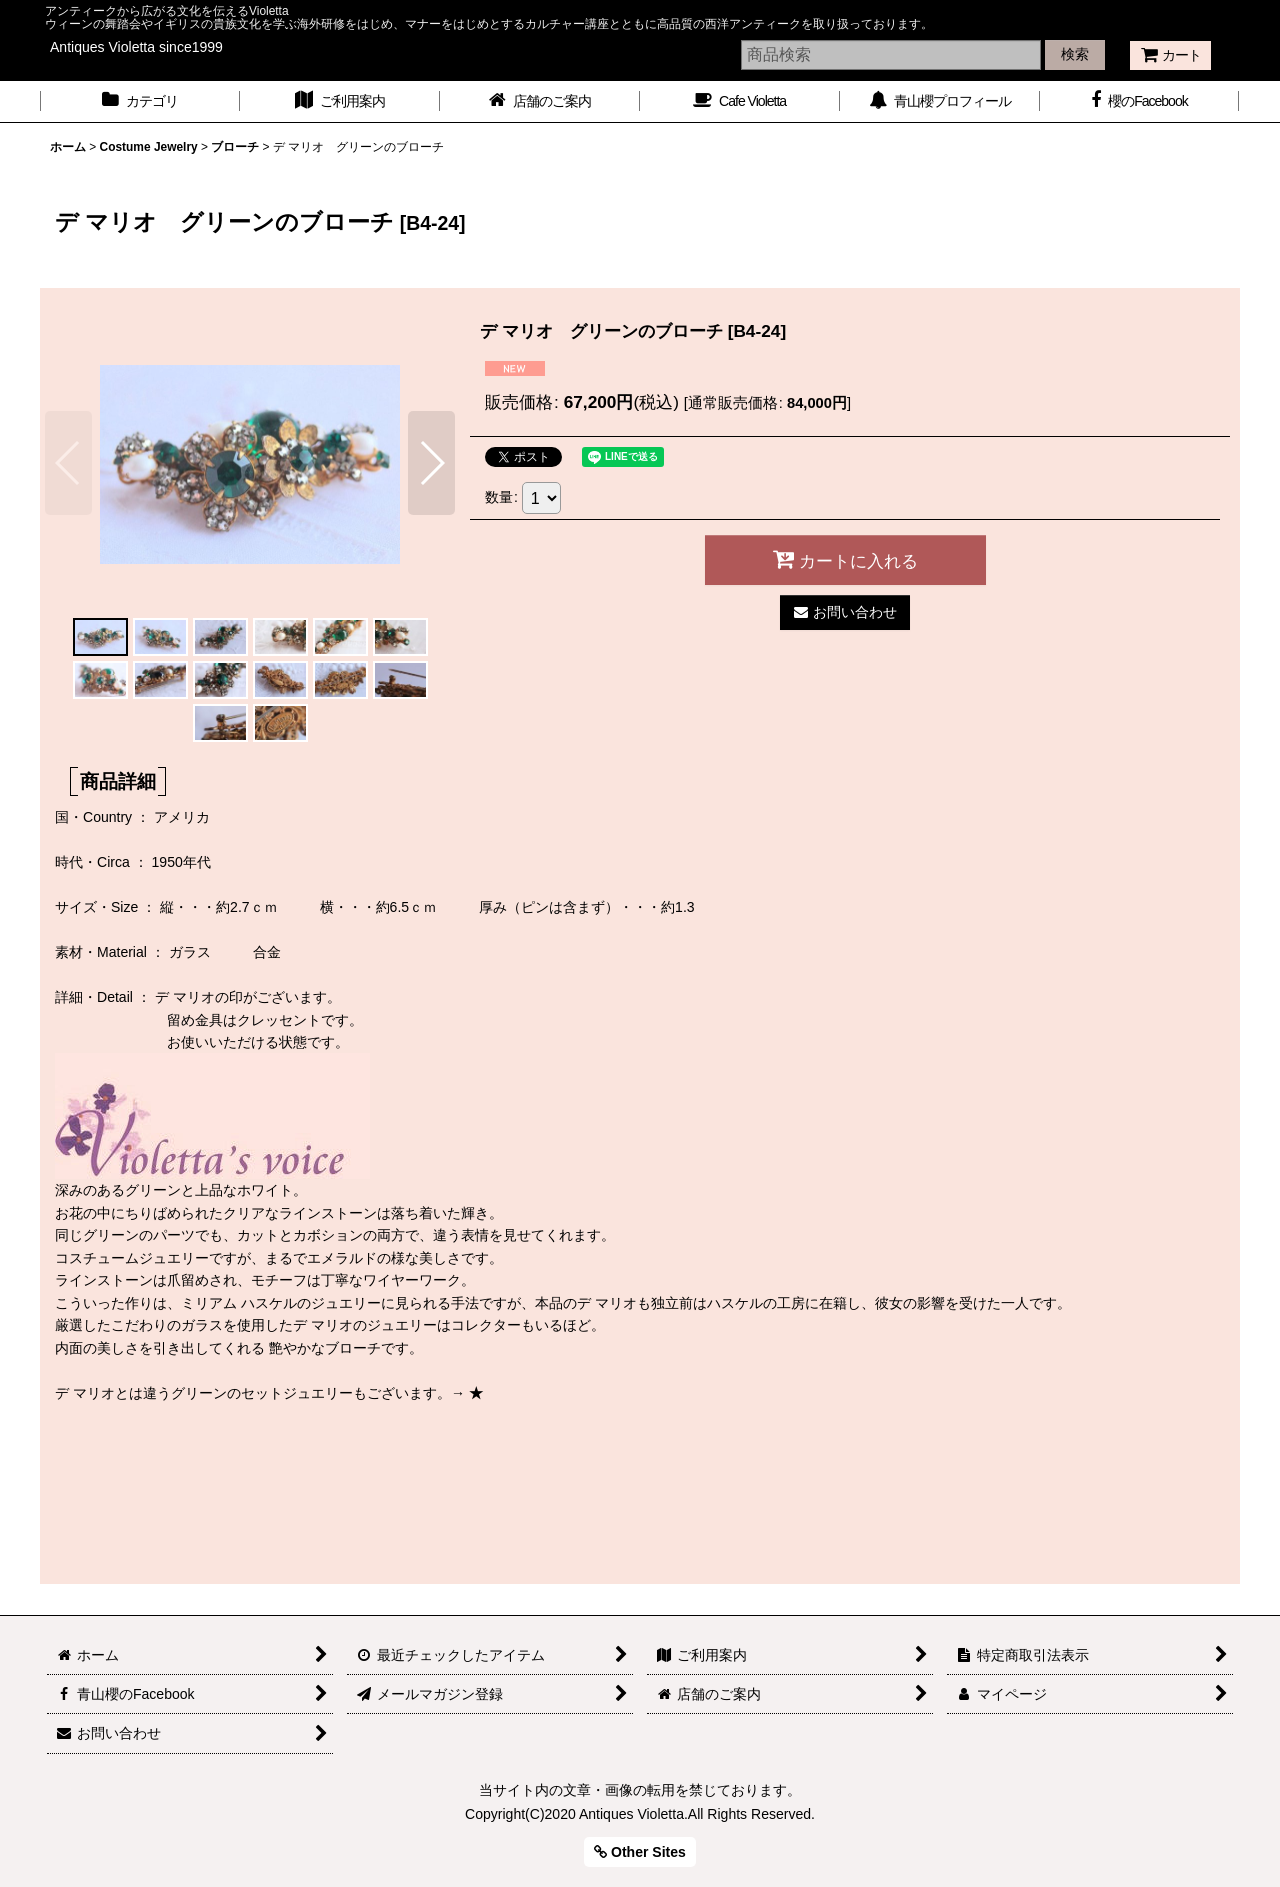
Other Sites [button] (640, 1852)
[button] (68, 463)
